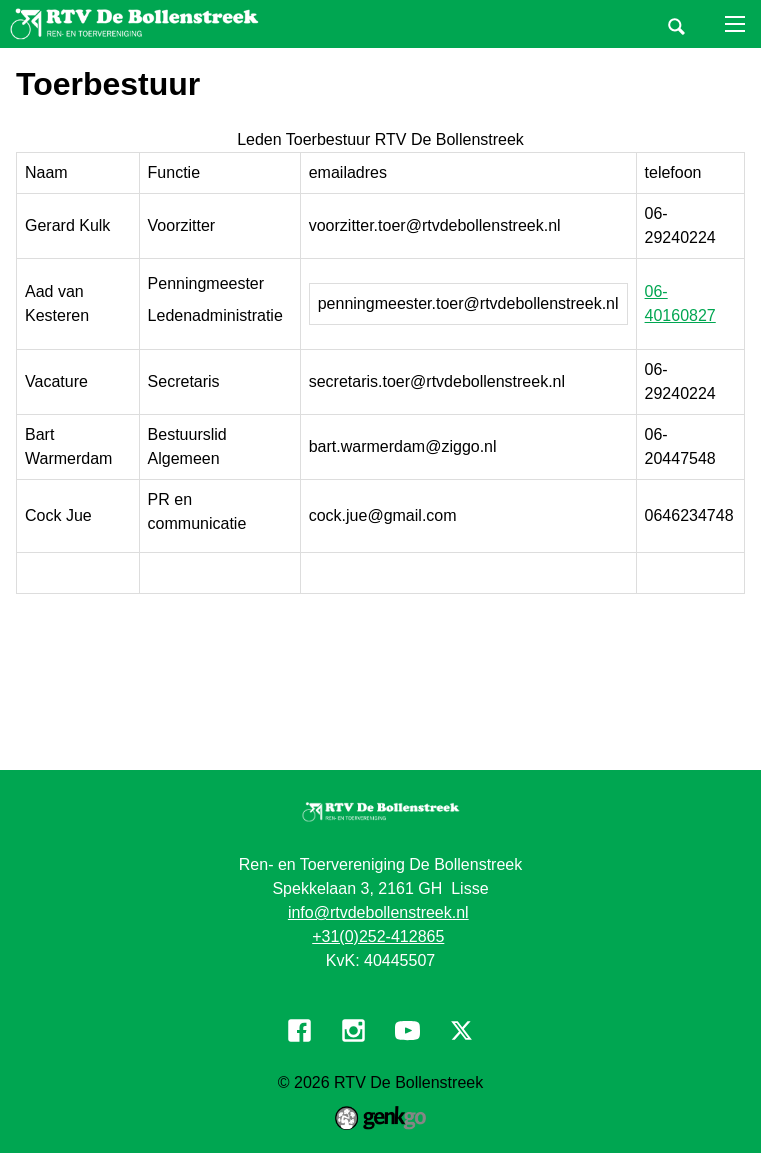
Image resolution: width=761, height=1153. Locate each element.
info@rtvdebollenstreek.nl (378, 912)
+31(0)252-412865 (378, 936)
